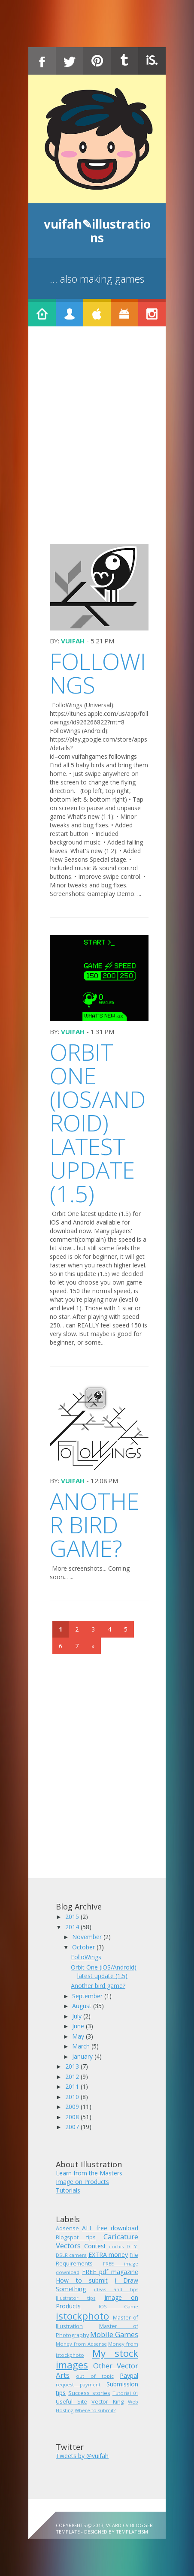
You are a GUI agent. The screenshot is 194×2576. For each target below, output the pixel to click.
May (79, 2036)
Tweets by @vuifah (82, 2456)
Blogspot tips (76, 2237)
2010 (73, 2097)
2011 (73, 2086)
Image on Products (82, 2182)
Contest (95, 2246)
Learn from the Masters (89, 2173)
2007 (73, 2127)
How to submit (82, 2280)
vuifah (73, 640)
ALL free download (110, 2228)
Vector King (107, 2401)
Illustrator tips (75, 2298)
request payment (78, 2384)
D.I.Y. (132, 2246)
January (83, 2056)
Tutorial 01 (125, 2393)
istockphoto (82, 2316)
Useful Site (71, 2401)
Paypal (129, 2375)
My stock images (97, 2359)
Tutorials (68, 2190)
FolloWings (98, 673)
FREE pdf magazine (110, 2272)
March (81, 2046)
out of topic (95, 2376)
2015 (73, 1916)
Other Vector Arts (97, 2370)
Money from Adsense (81, 2344)
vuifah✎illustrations (97, 231)
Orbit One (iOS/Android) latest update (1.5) (98, 1122)
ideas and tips (116, 2289)
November (87, 1937)
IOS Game (119, 2306)
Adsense (67, 2228)
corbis (116, 2246)
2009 (73, 2106)
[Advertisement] (97, 443)
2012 (73, 2076)
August (82, 2006)
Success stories (89, 2393)
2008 (73, 2117)
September (88, 1996)
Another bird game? (94, 1524)
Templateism (132, 2531)
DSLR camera (71, 2255)
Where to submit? (95, 2410)
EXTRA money (108, 2254)
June (79, 2026)
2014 (73, 1927)
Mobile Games (114, 2334)
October (84, 1947)
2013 (73, 2066)
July (77, 2016)
